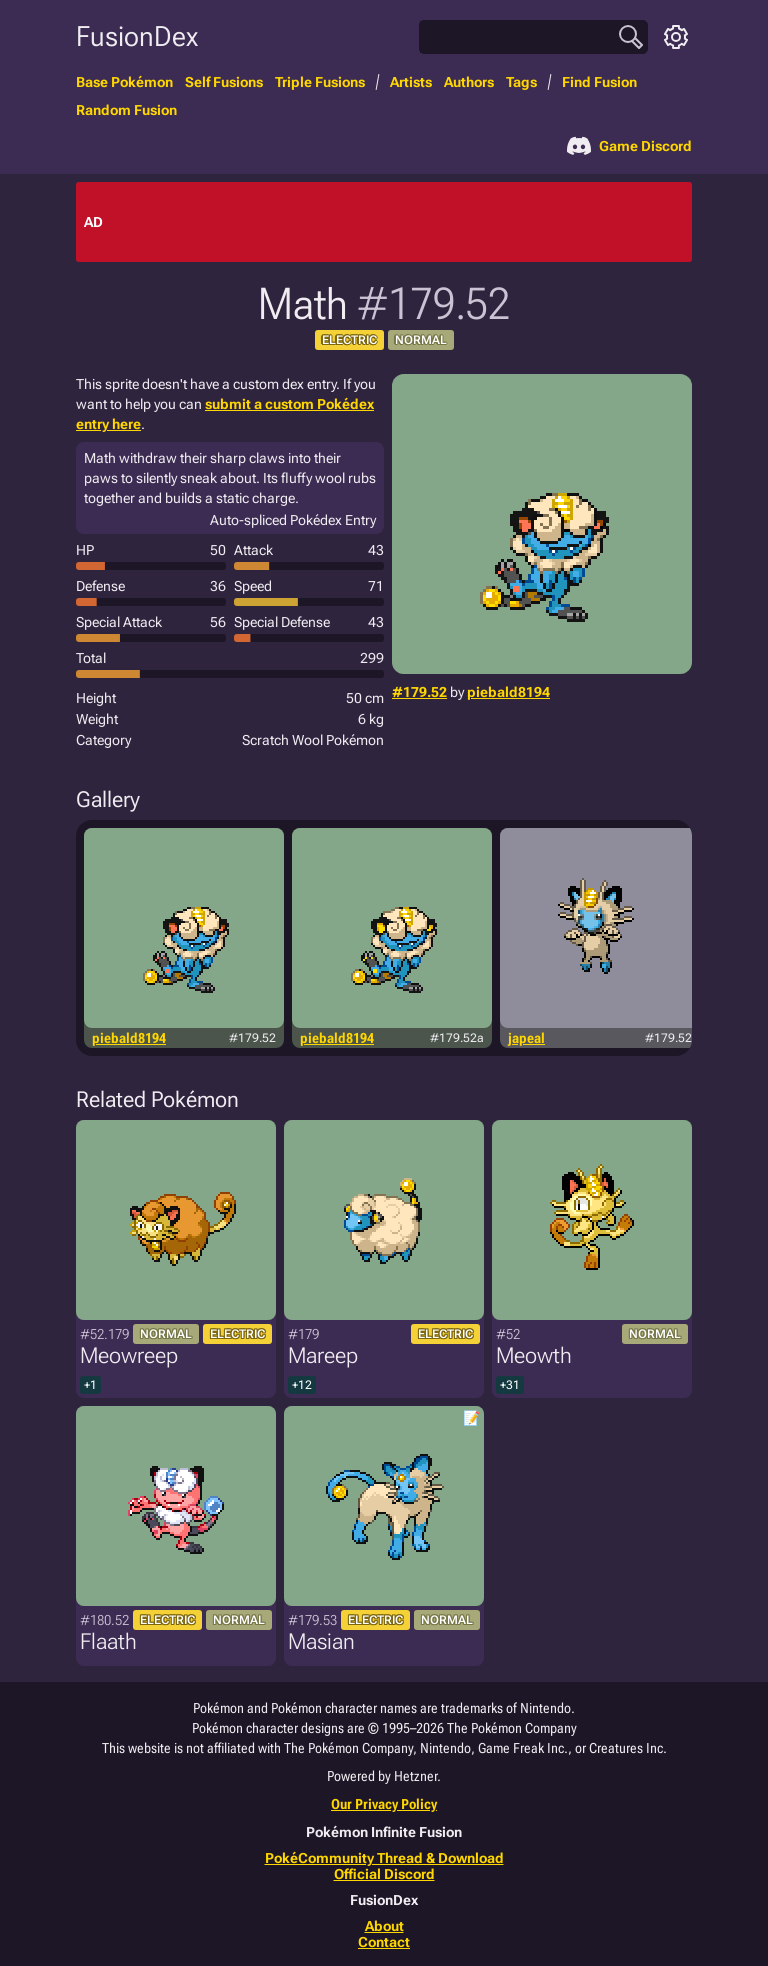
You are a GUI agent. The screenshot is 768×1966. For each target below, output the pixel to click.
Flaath (108, 1641)
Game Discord (629, 146)
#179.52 (419, 692)
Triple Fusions (320, 82)
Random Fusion (126, 110)
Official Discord (384, 1874)
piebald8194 (508, 692)
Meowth (534, 1355)
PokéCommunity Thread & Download (384, 1858)
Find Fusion (599, 82)
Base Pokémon (124, 82)
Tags (521, 82)
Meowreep (129, 1355)
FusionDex (137, 36)
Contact (384, 1942)
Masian (321, 1641)
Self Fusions (224, 82)
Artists (411, 82)
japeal (526, 1038)
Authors (469, 82)
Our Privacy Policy (384, 1804)
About (384, 1926)
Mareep (323, 1355)
